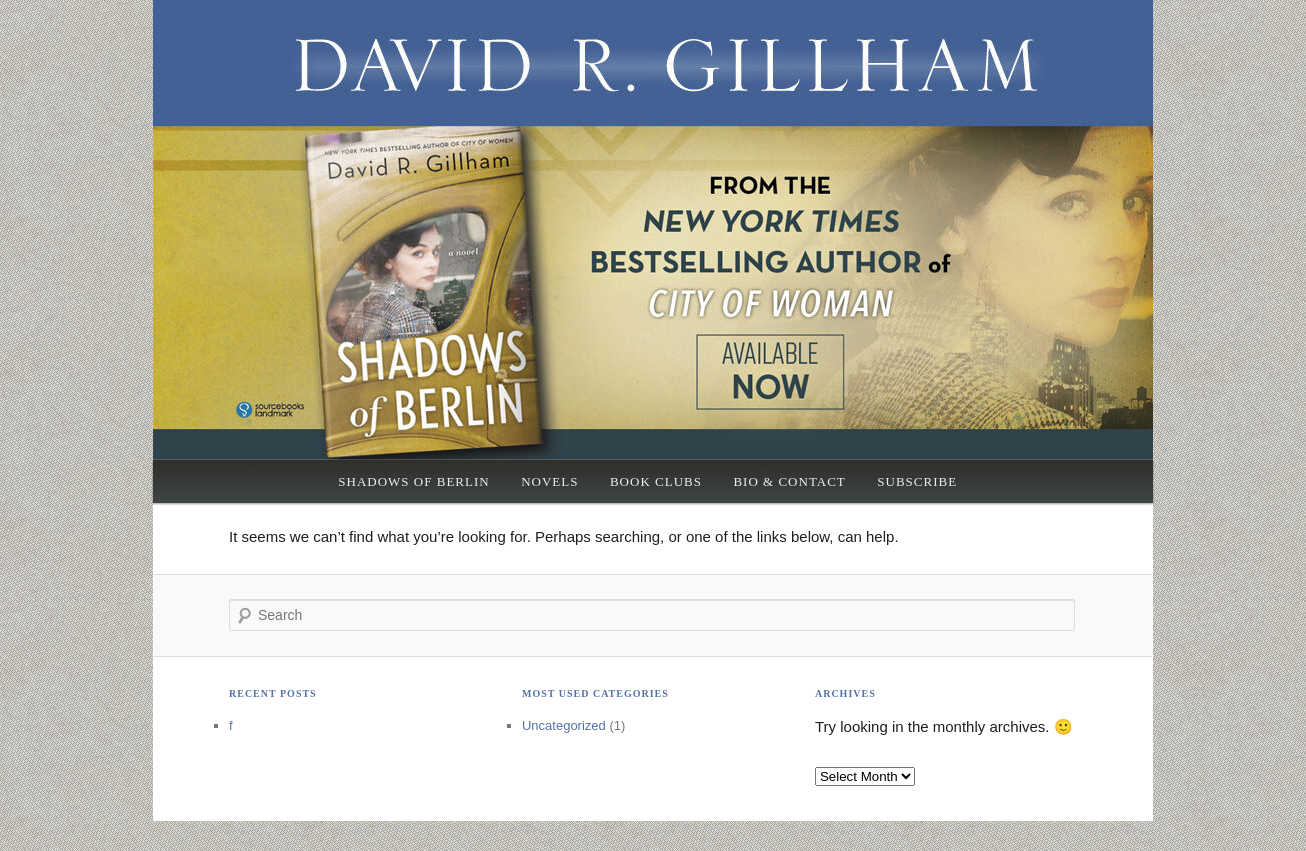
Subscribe (917, 481)
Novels (549, 481)
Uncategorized (564, 725)
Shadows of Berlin (413, 481)
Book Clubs (656, 481)
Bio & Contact (789, 481)
